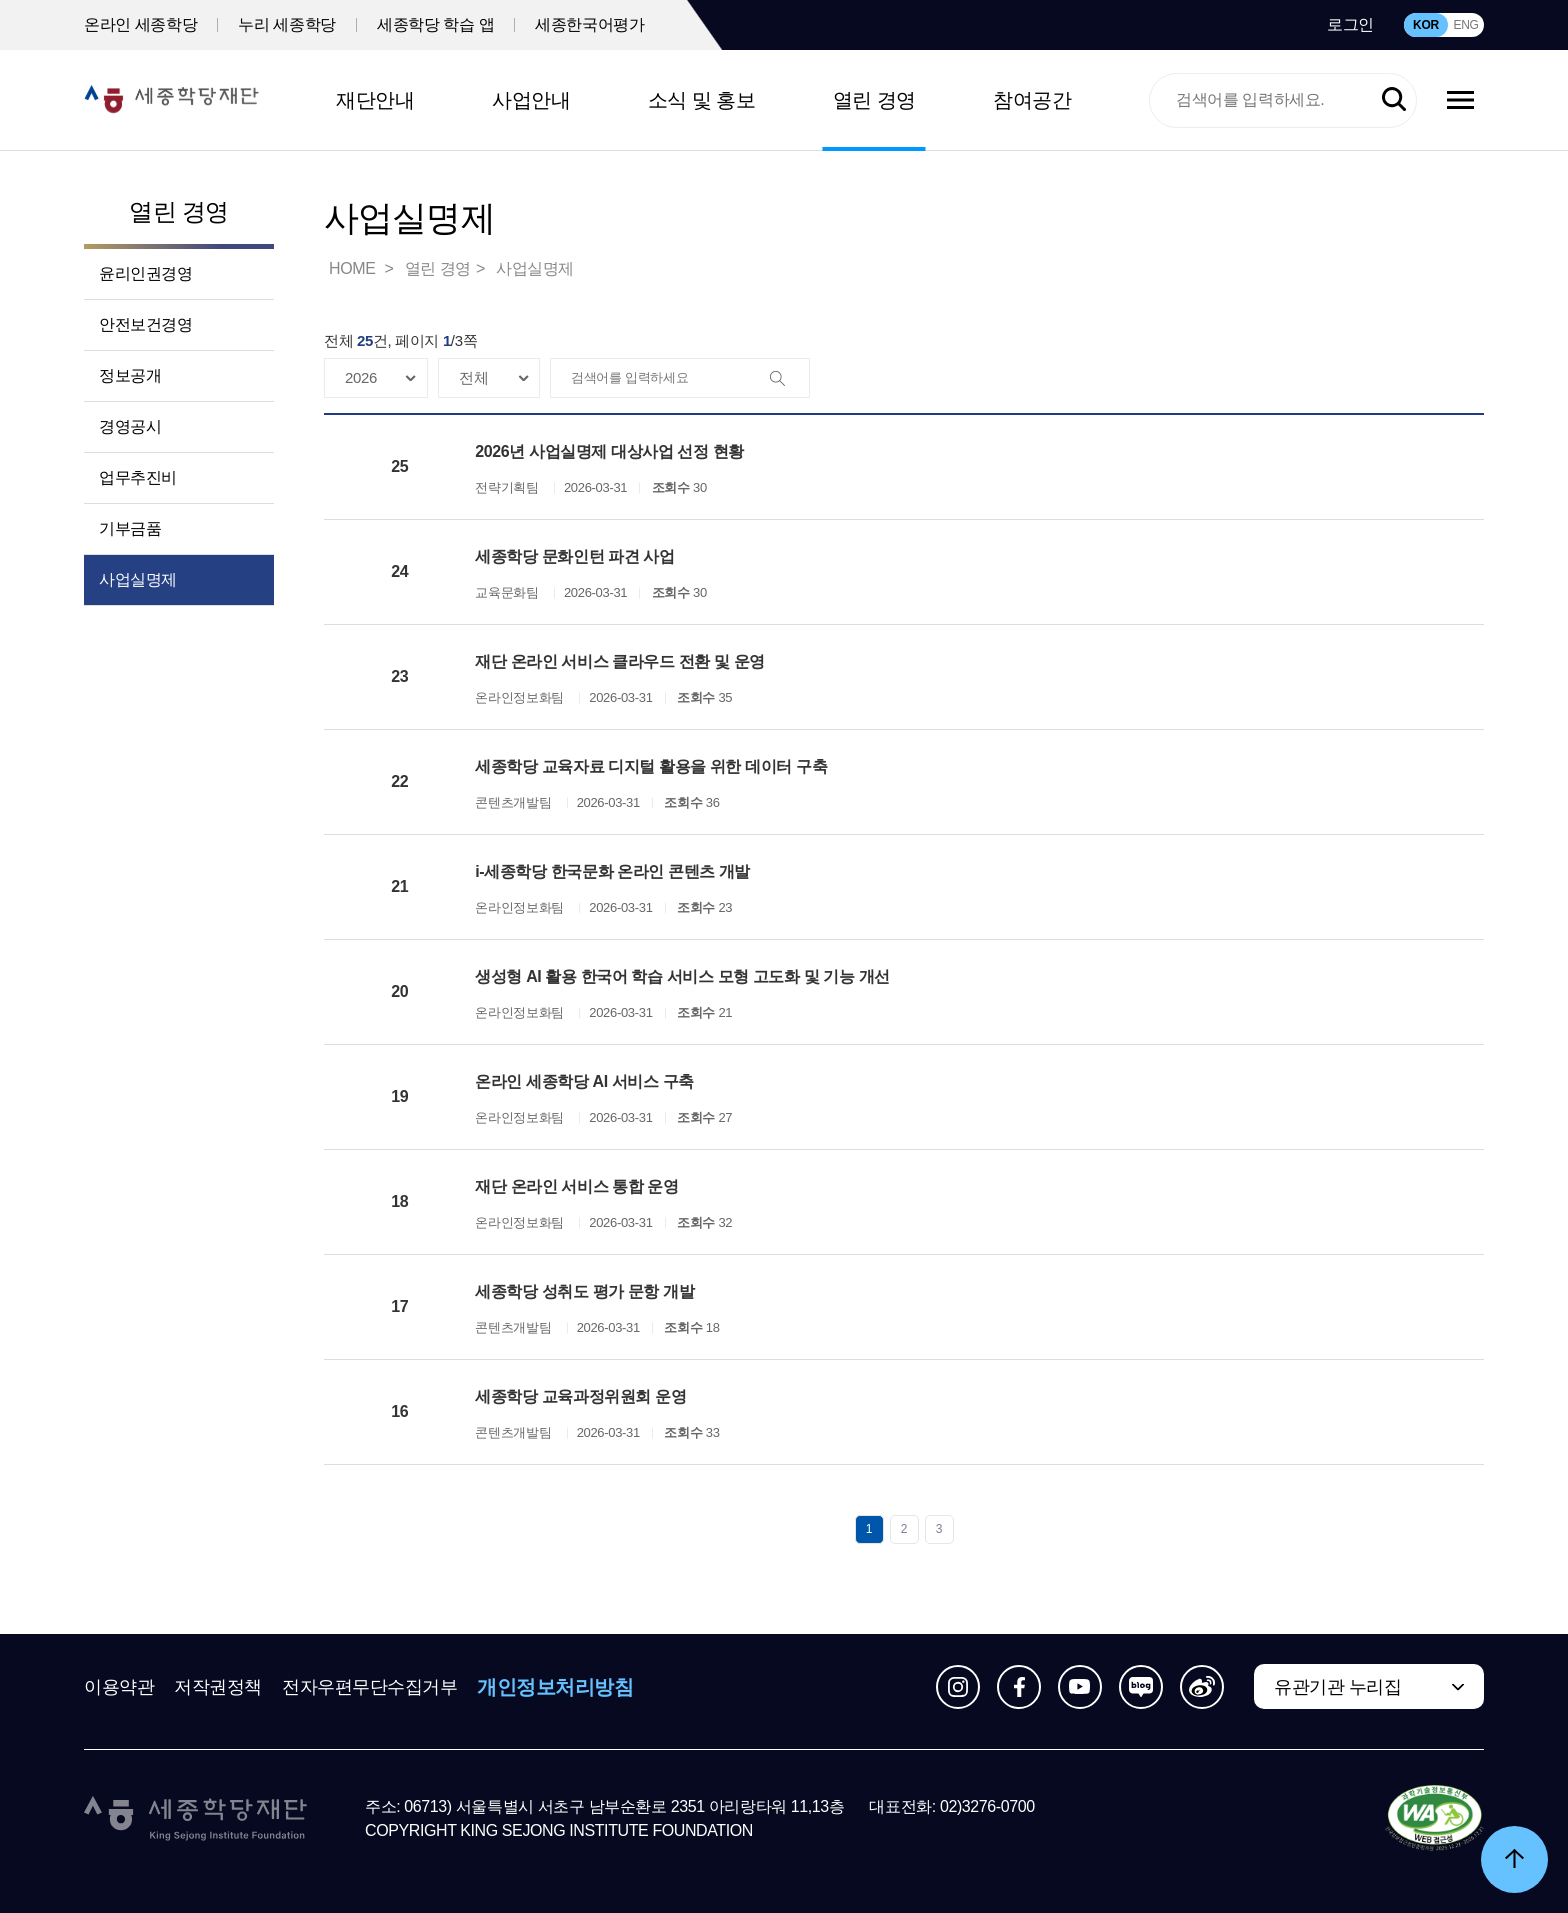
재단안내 (375, 100)
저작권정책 (218, 1687)
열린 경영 (874, 100)
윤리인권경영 (146, 273)
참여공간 (1032, 100)
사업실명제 (138, 579)
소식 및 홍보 (702, 100)
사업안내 (531, 100)
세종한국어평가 (589, 24)
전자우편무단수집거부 (370, 1687)
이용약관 (119, 1687)
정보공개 (130, 375)
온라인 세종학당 (140, 24)
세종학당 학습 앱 (435, 24)
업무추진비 (138, 477)
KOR (1426, 25)
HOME (354, 268)
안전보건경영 (146, 324)
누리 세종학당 (287, 24)
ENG (1465, 25)
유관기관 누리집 (1337, 1687)
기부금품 (130, 528)
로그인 (1350, 24)
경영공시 (130, 426)
